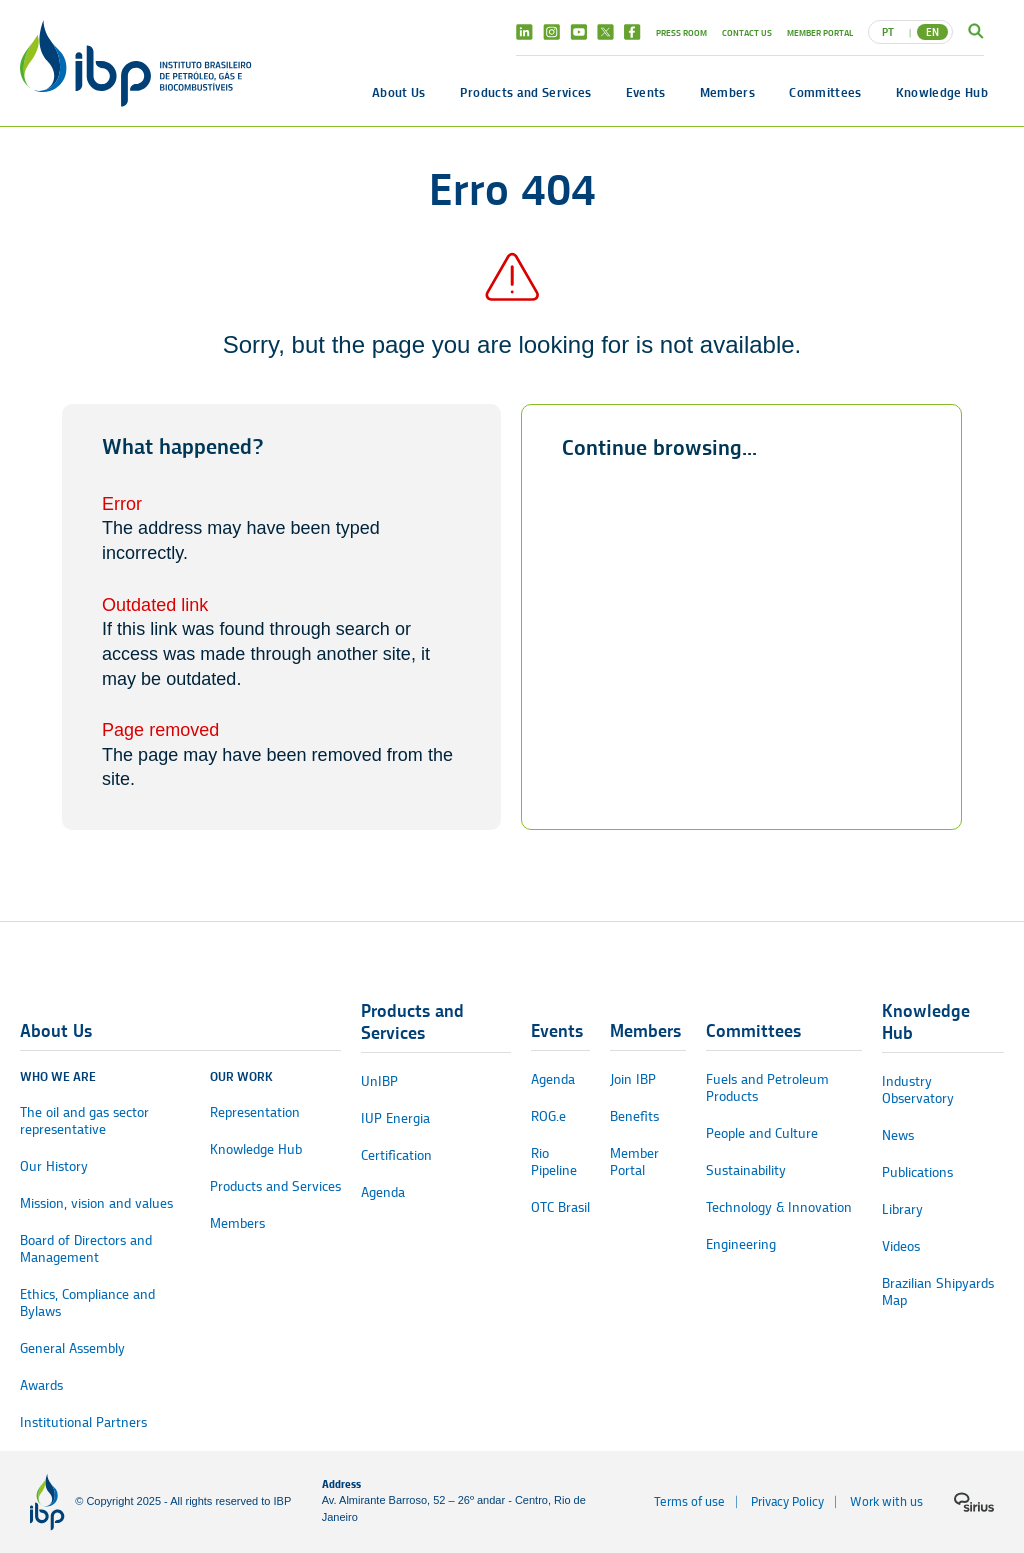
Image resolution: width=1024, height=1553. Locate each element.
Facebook (632, 32)
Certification (396, 1155)
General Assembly (72, 1348)
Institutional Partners (83, 1422)
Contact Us (747, 32)
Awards (41, 1385)
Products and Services (526, 92)
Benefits (634, 1116)
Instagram (551, 32)
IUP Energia (395, 1118)
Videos (901, 1246)
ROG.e (548, 1116)
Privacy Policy (787, 1501)
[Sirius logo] (974, 1502)
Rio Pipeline (554, 1162)
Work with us (886, 1501)
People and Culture (762, 1133)
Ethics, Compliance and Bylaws (87, 1303)
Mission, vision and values (96, 1203)
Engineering (741, 1244)
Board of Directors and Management (86, 1249)
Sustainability (746, 1170)
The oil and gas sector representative (84, 1121)
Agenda (383, 1192)
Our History (54, 1166)
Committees (825, 92)
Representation (255, 1112)
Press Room (681, 32)
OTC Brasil (560, 1207)
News (898, 1135)
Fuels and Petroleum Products (767, 1088)
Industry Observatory (918, 1090)
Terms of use (689, 1501)
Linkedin (524, 32)
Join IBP (633, 1079)
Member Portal (820, 32)
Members (727, 92)
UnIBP (379, 1081)
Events (646, 92)
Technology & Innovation (779, 1207)
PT (888, 32)
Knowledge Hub (942, 92)
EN (932, 32)
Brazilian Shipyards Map (938, 1292)
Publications (917, 1172)
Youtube (578, 32)
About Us (399, 92)
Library (902, 1209)
